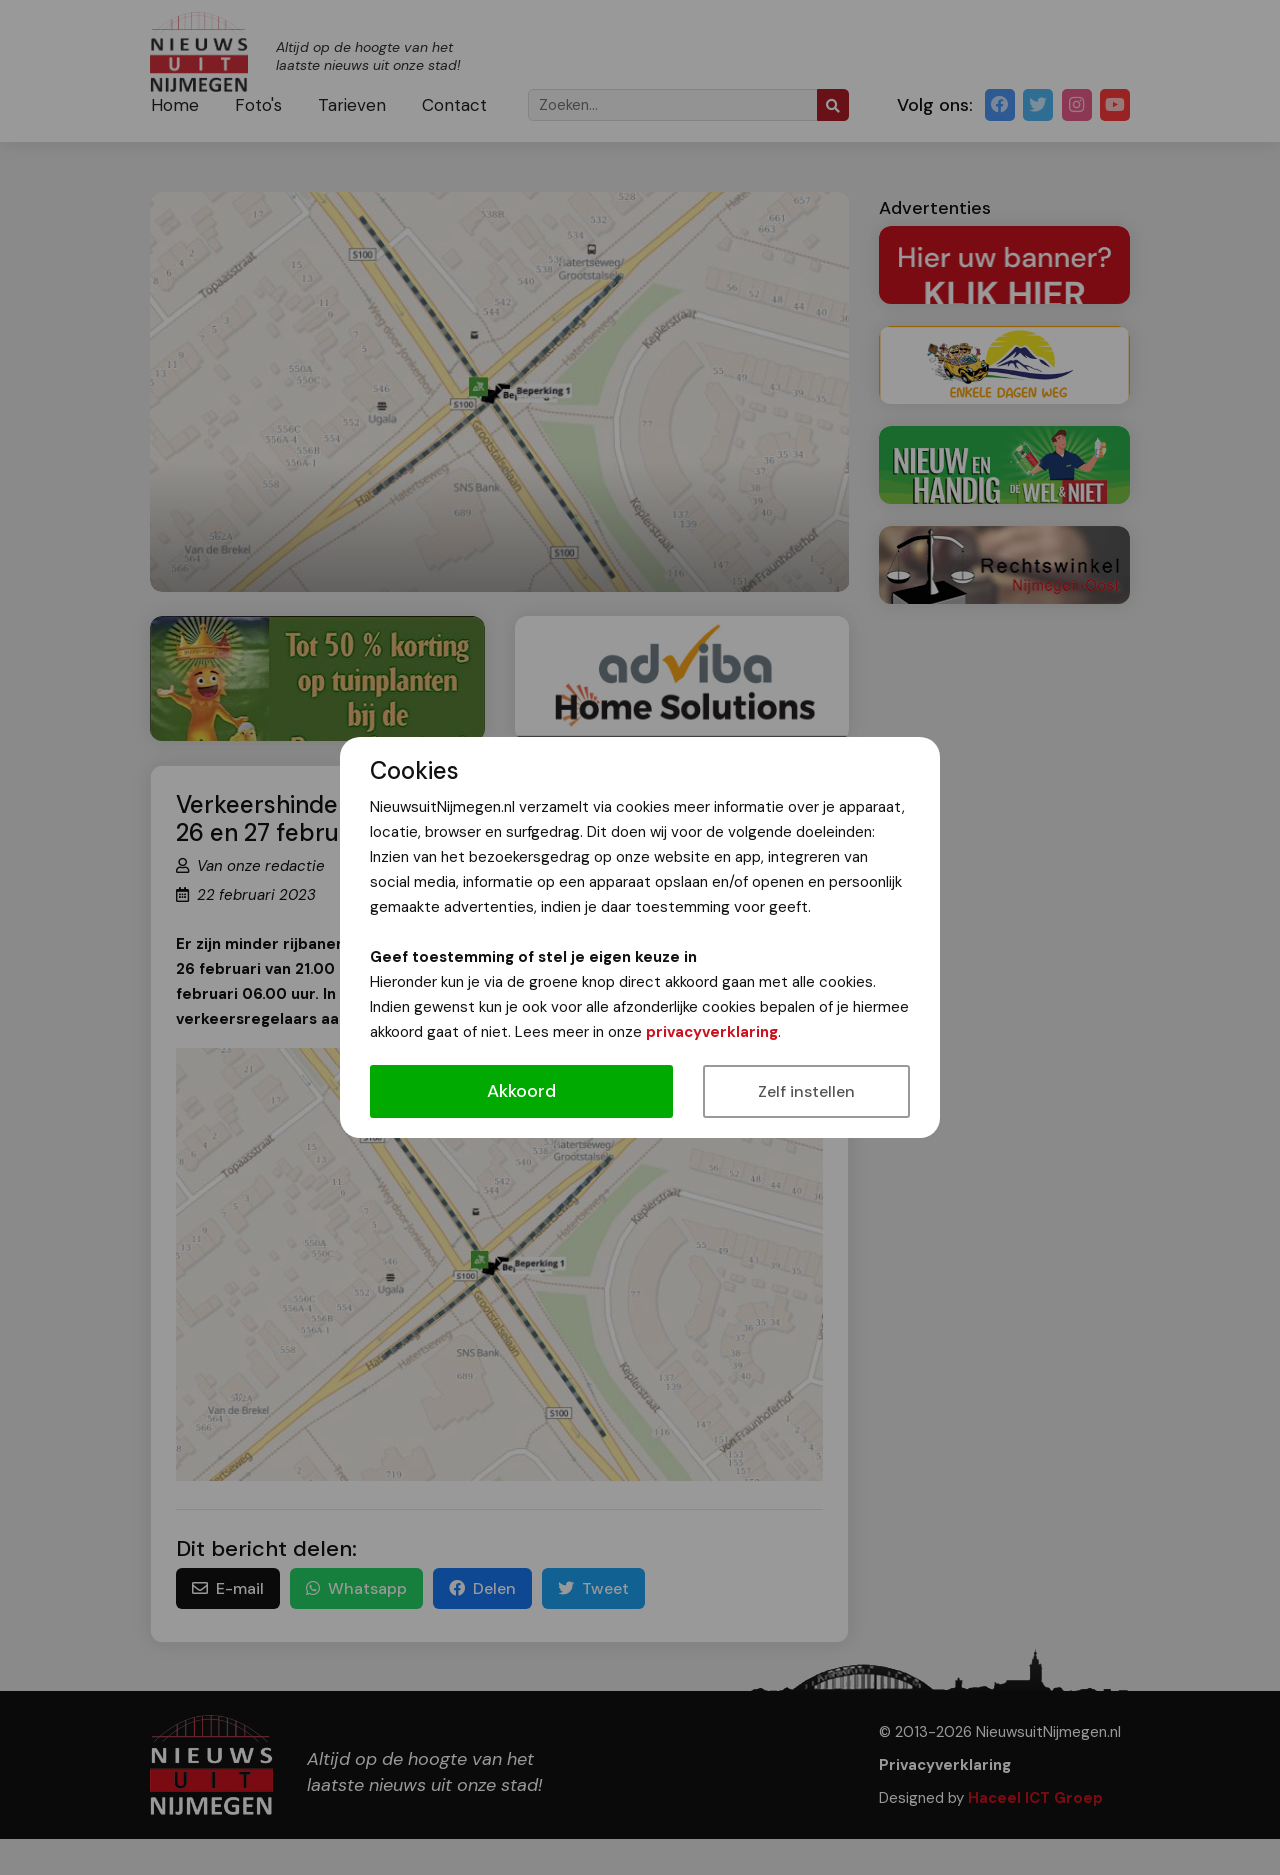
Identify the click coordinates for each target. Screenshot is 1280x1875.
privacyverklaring (712, 1032)
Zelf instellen (806, 1091)
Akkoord (521, 1091)
